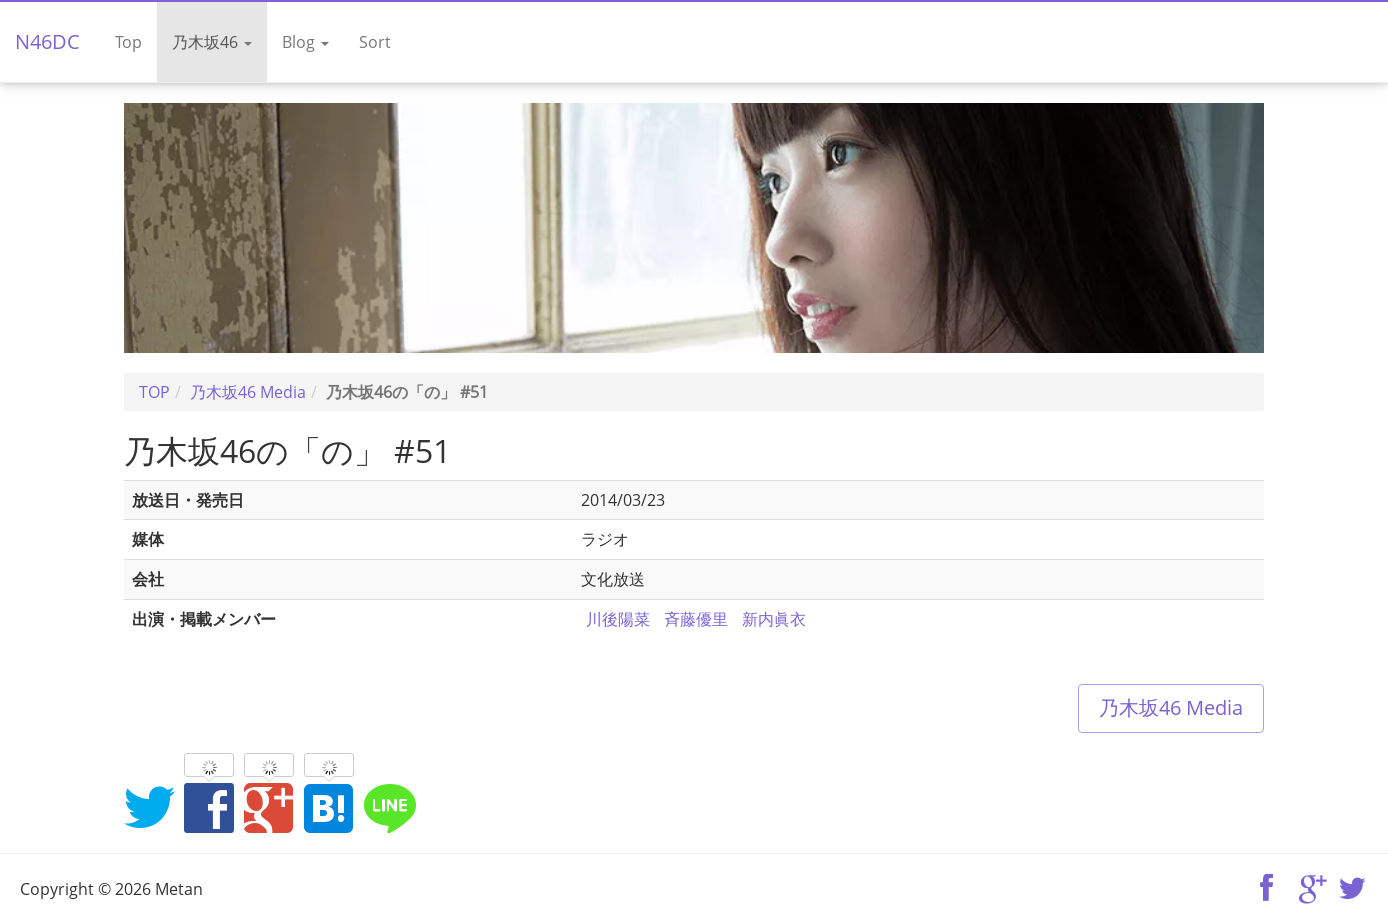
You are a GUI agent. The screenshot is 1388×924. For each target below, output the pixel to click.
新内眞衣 (774, 619)
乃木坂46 (212, 42)
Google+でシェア (269, 807)
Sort (375, 42)
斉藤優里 (696, 619)
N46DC (47, 41)
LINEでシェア (389, 807)
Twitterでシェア (149, 807)
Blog (305, 42)
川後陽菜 (618, 619)
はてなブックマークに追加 (329, 807)
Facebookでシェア (209, 807)
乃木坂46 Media (1171, 707)
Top (128, 42)
